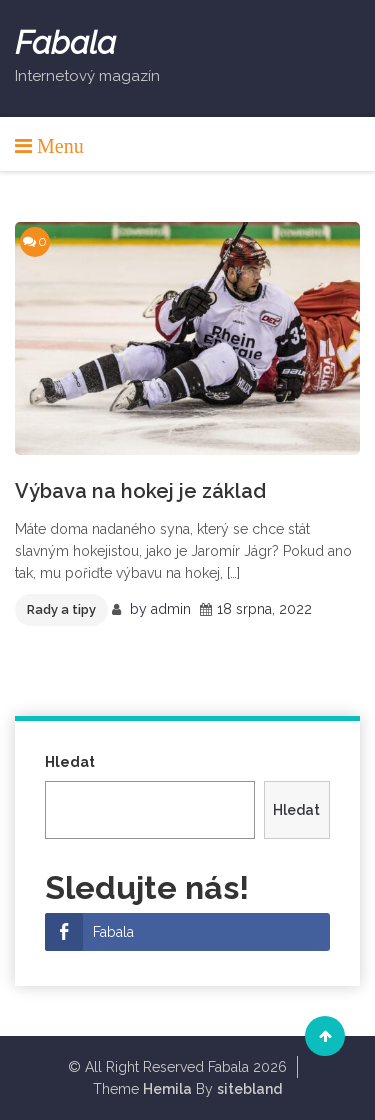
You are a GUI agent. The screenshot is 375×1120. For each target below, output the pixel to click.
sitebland (249, 1089)
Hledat (70, 762)
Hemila (167, 1089)
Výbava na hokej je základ (140, 491)
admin (171, 609)
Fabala (65, 43)
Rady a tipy (61, 609)
